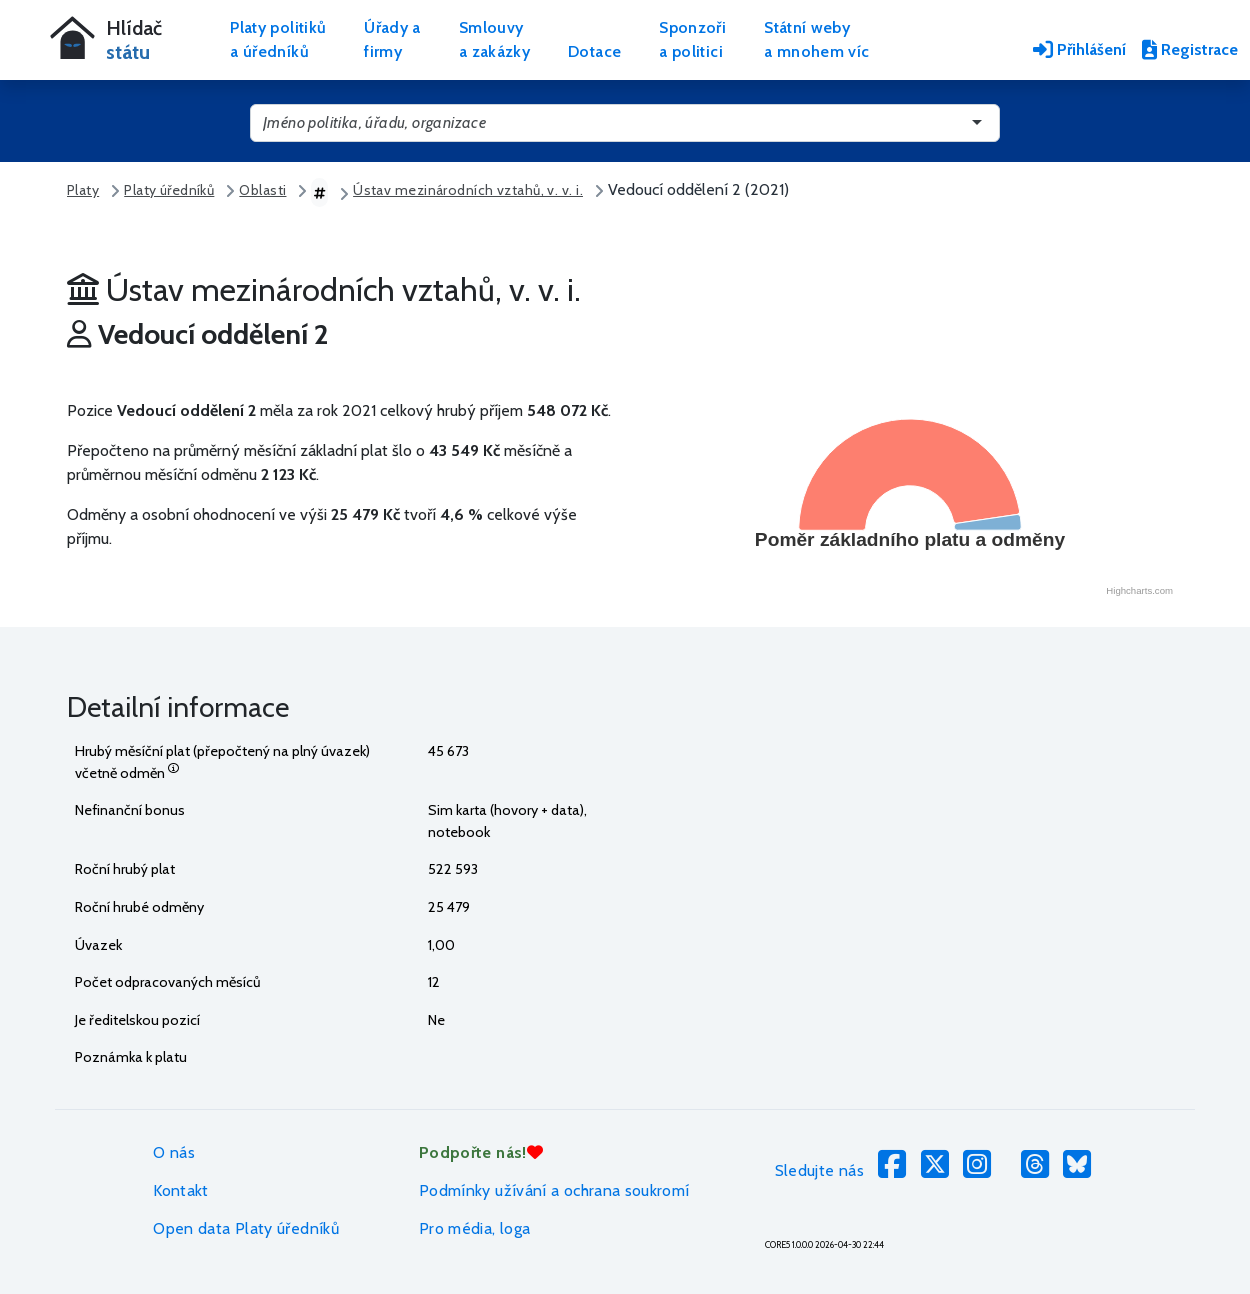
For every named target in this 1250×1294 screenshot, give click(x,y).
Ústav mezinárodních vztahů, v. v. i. (468, 190)
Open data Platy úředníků (246, 1228)
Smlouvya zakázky (494, 39)
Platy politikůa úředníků (278, 39)
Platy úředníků (169, 190)
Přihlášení (1079, 49)
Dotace (594, 51)
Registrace (1190, 49)
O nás (174, 1152)
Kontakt (181, 1190)
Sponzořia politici (692, 39)
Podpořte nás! (481, 1152)
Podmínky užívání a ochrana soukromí (554, 1190)
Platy (83, 190)
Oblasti (262, 190)
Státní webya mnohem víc (816, 39)
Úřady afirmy (392, 39)
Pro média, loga (474, 1228)
